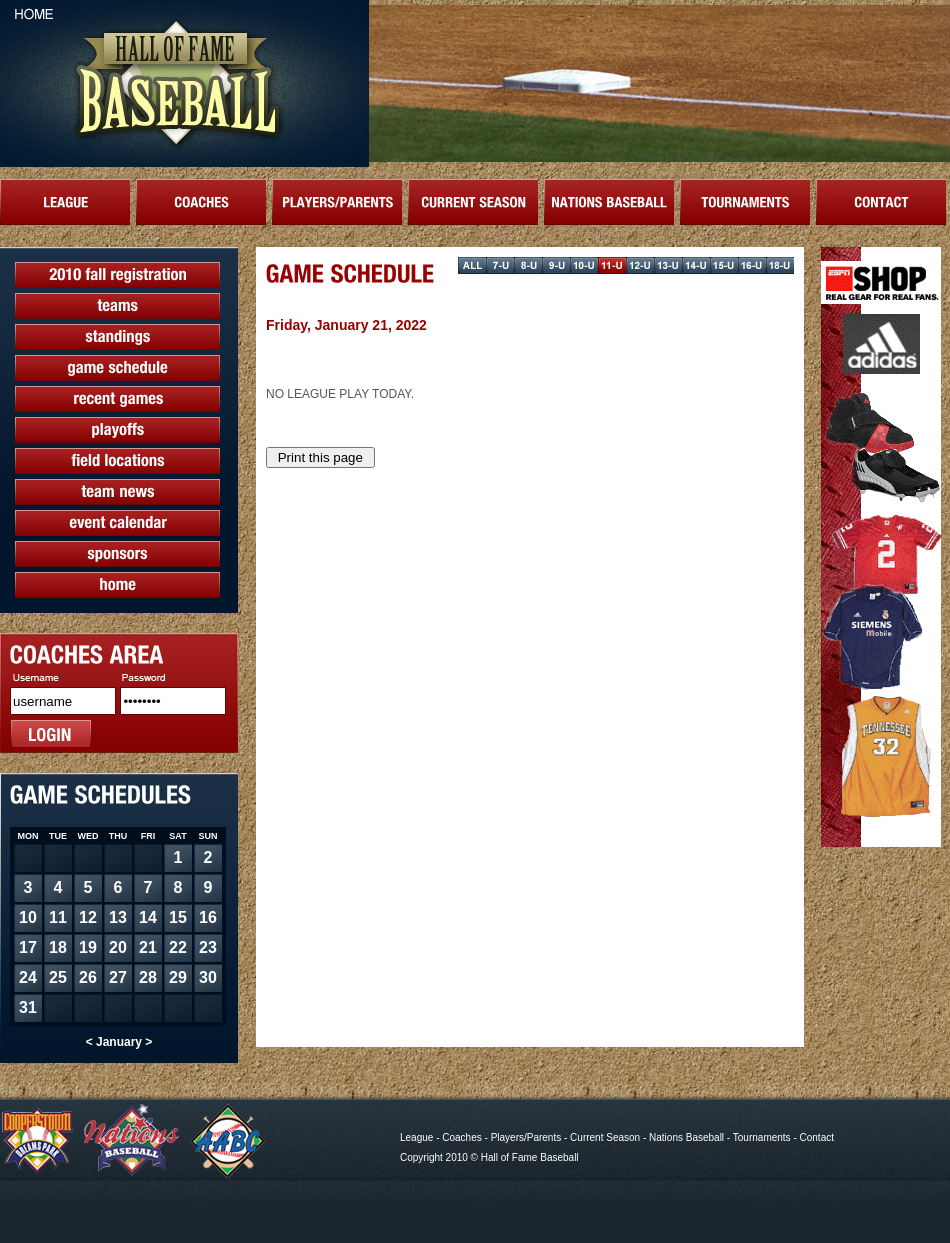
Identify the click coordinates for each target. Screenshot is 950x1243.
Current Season (605, 1137)
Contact (817, 1137)
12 (88, 917)
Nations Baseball (686, 1137)
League (416, 1137)
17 (28, 947)
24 (28, 977)
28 (148, 977)
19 (88, 947)
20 (118, 947)
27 (118, 977)
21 (148, 947)
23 (208, 947)
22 (178, 947)
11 (58, 917)
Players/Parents (526, 1137)
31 (28, 1007)
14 (148, 917)
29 (178, 977)
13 (118, 917)
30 (208, 977)
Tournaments (762, 1137)
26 (88, 977)
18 (58, 947)
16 (208, 917)
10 (28, 917)
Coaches (461, 1137)
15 (178, 917)
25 (58, 977)
